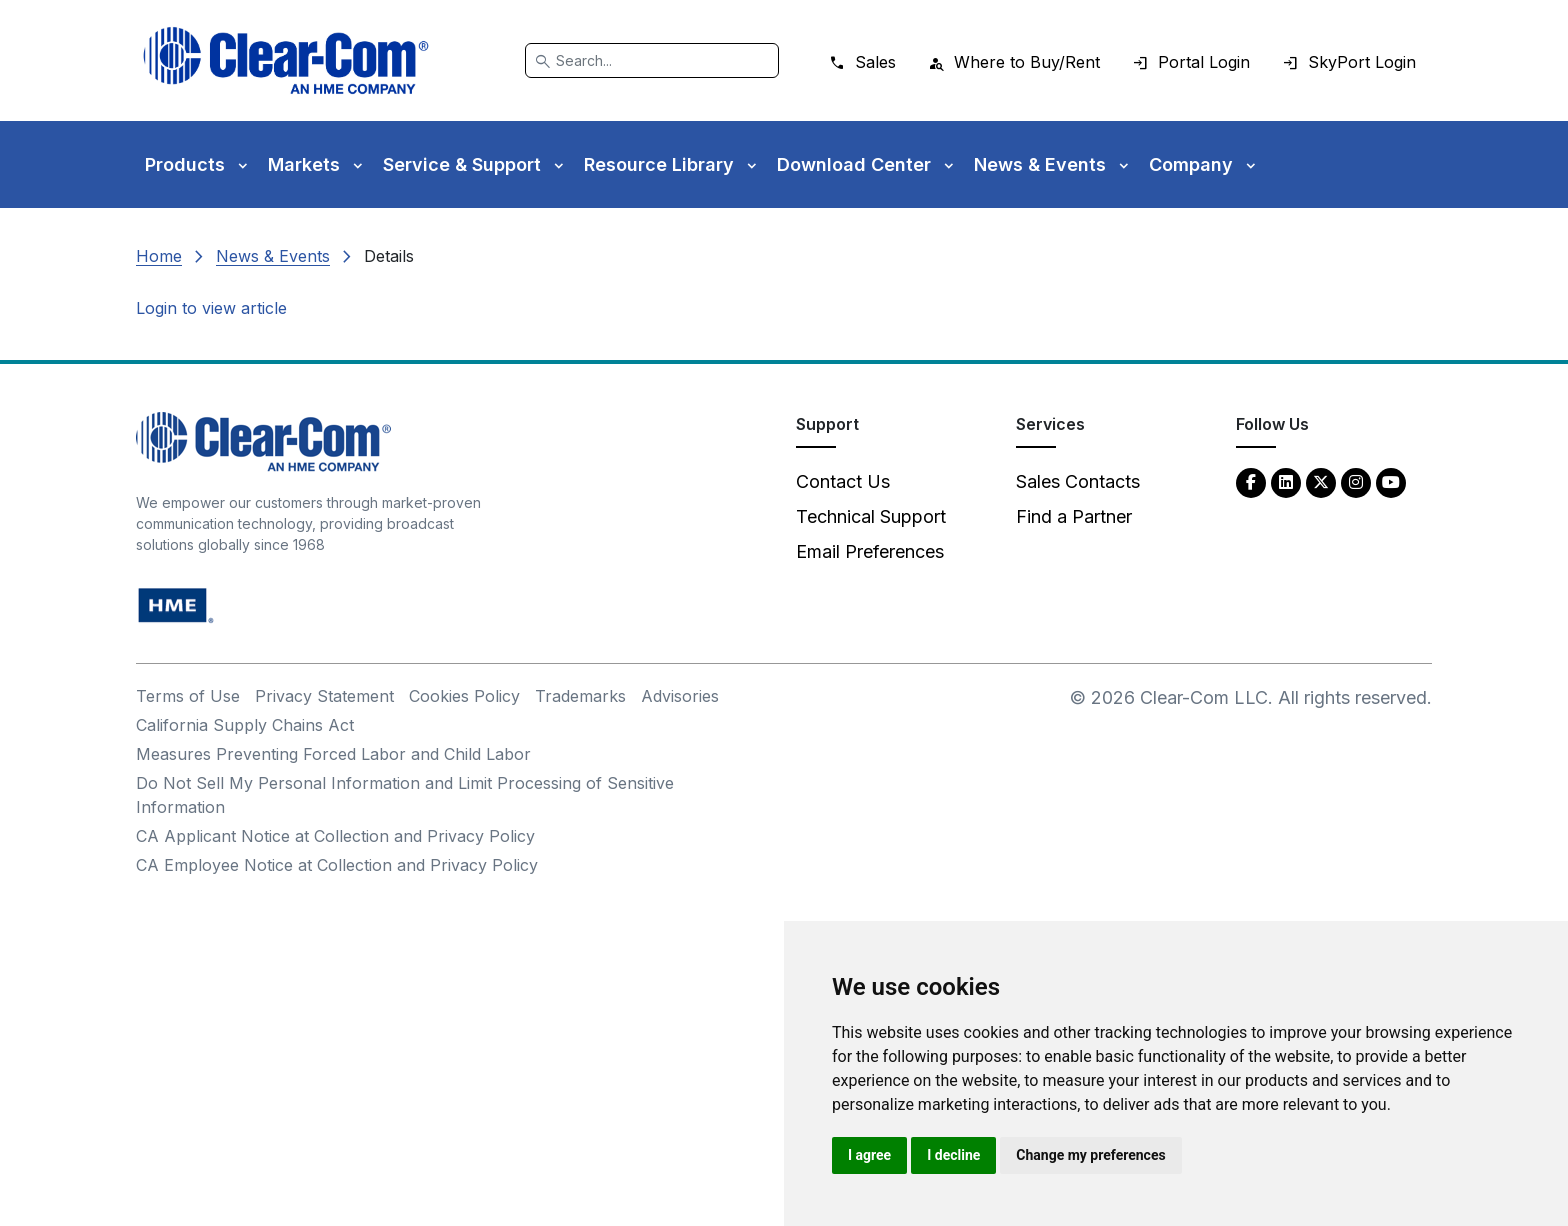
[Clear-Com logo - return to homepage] (286, 60)
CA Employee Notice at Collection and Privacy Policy (337, 865)
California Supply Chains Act (245, 725)
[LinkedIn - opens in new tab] (1286, 481)
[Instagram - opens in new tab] (1356, 481)
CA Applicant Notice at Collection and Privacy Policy (335, 836)
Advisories (680, 696)
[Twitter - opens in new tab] (1321, 481)
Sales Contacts (1078, 481)
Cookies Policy (464, 696)
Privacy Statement (324, 696)
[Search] (652, 60)
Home (159, 256)
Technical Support (871, 516)
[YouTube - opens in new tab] (1391, 481)
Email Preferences (870, 551)
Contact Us (843, 481)
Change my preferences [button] (1090, 1155)
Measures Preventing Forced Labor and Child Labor (333, 754)
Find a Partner (1074, 516)
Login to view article (211, 308)
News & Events (273, 256)
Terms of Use (188, 696)
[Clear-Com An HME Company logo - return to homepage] (263, 440)
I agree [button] (869, 1155)
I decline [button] (953, 1155)
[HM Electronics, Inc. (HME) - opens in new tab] (176, 604)
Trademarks (580, 696)
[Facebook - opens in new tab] (1251, 481)
